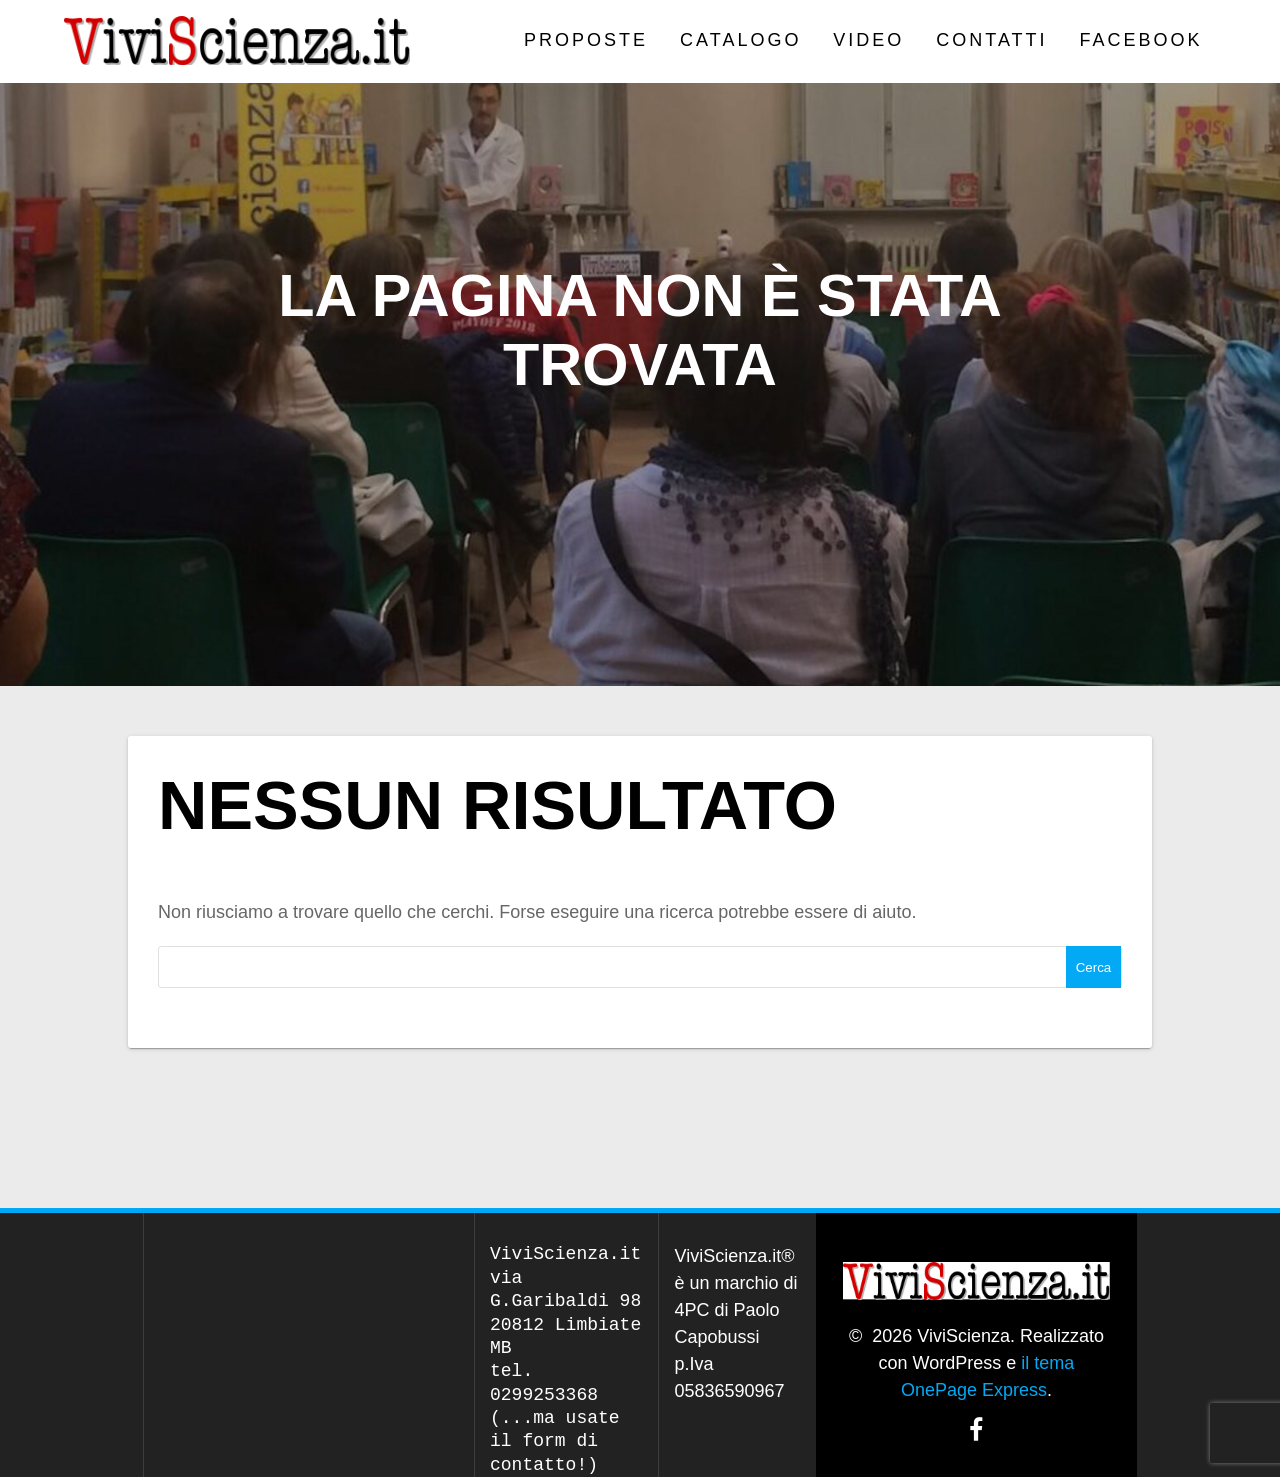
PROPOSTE (586, 40)
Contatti (991, 40)
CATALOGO (740, 40)
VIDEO (868, 40)
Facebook (1141, 40)
